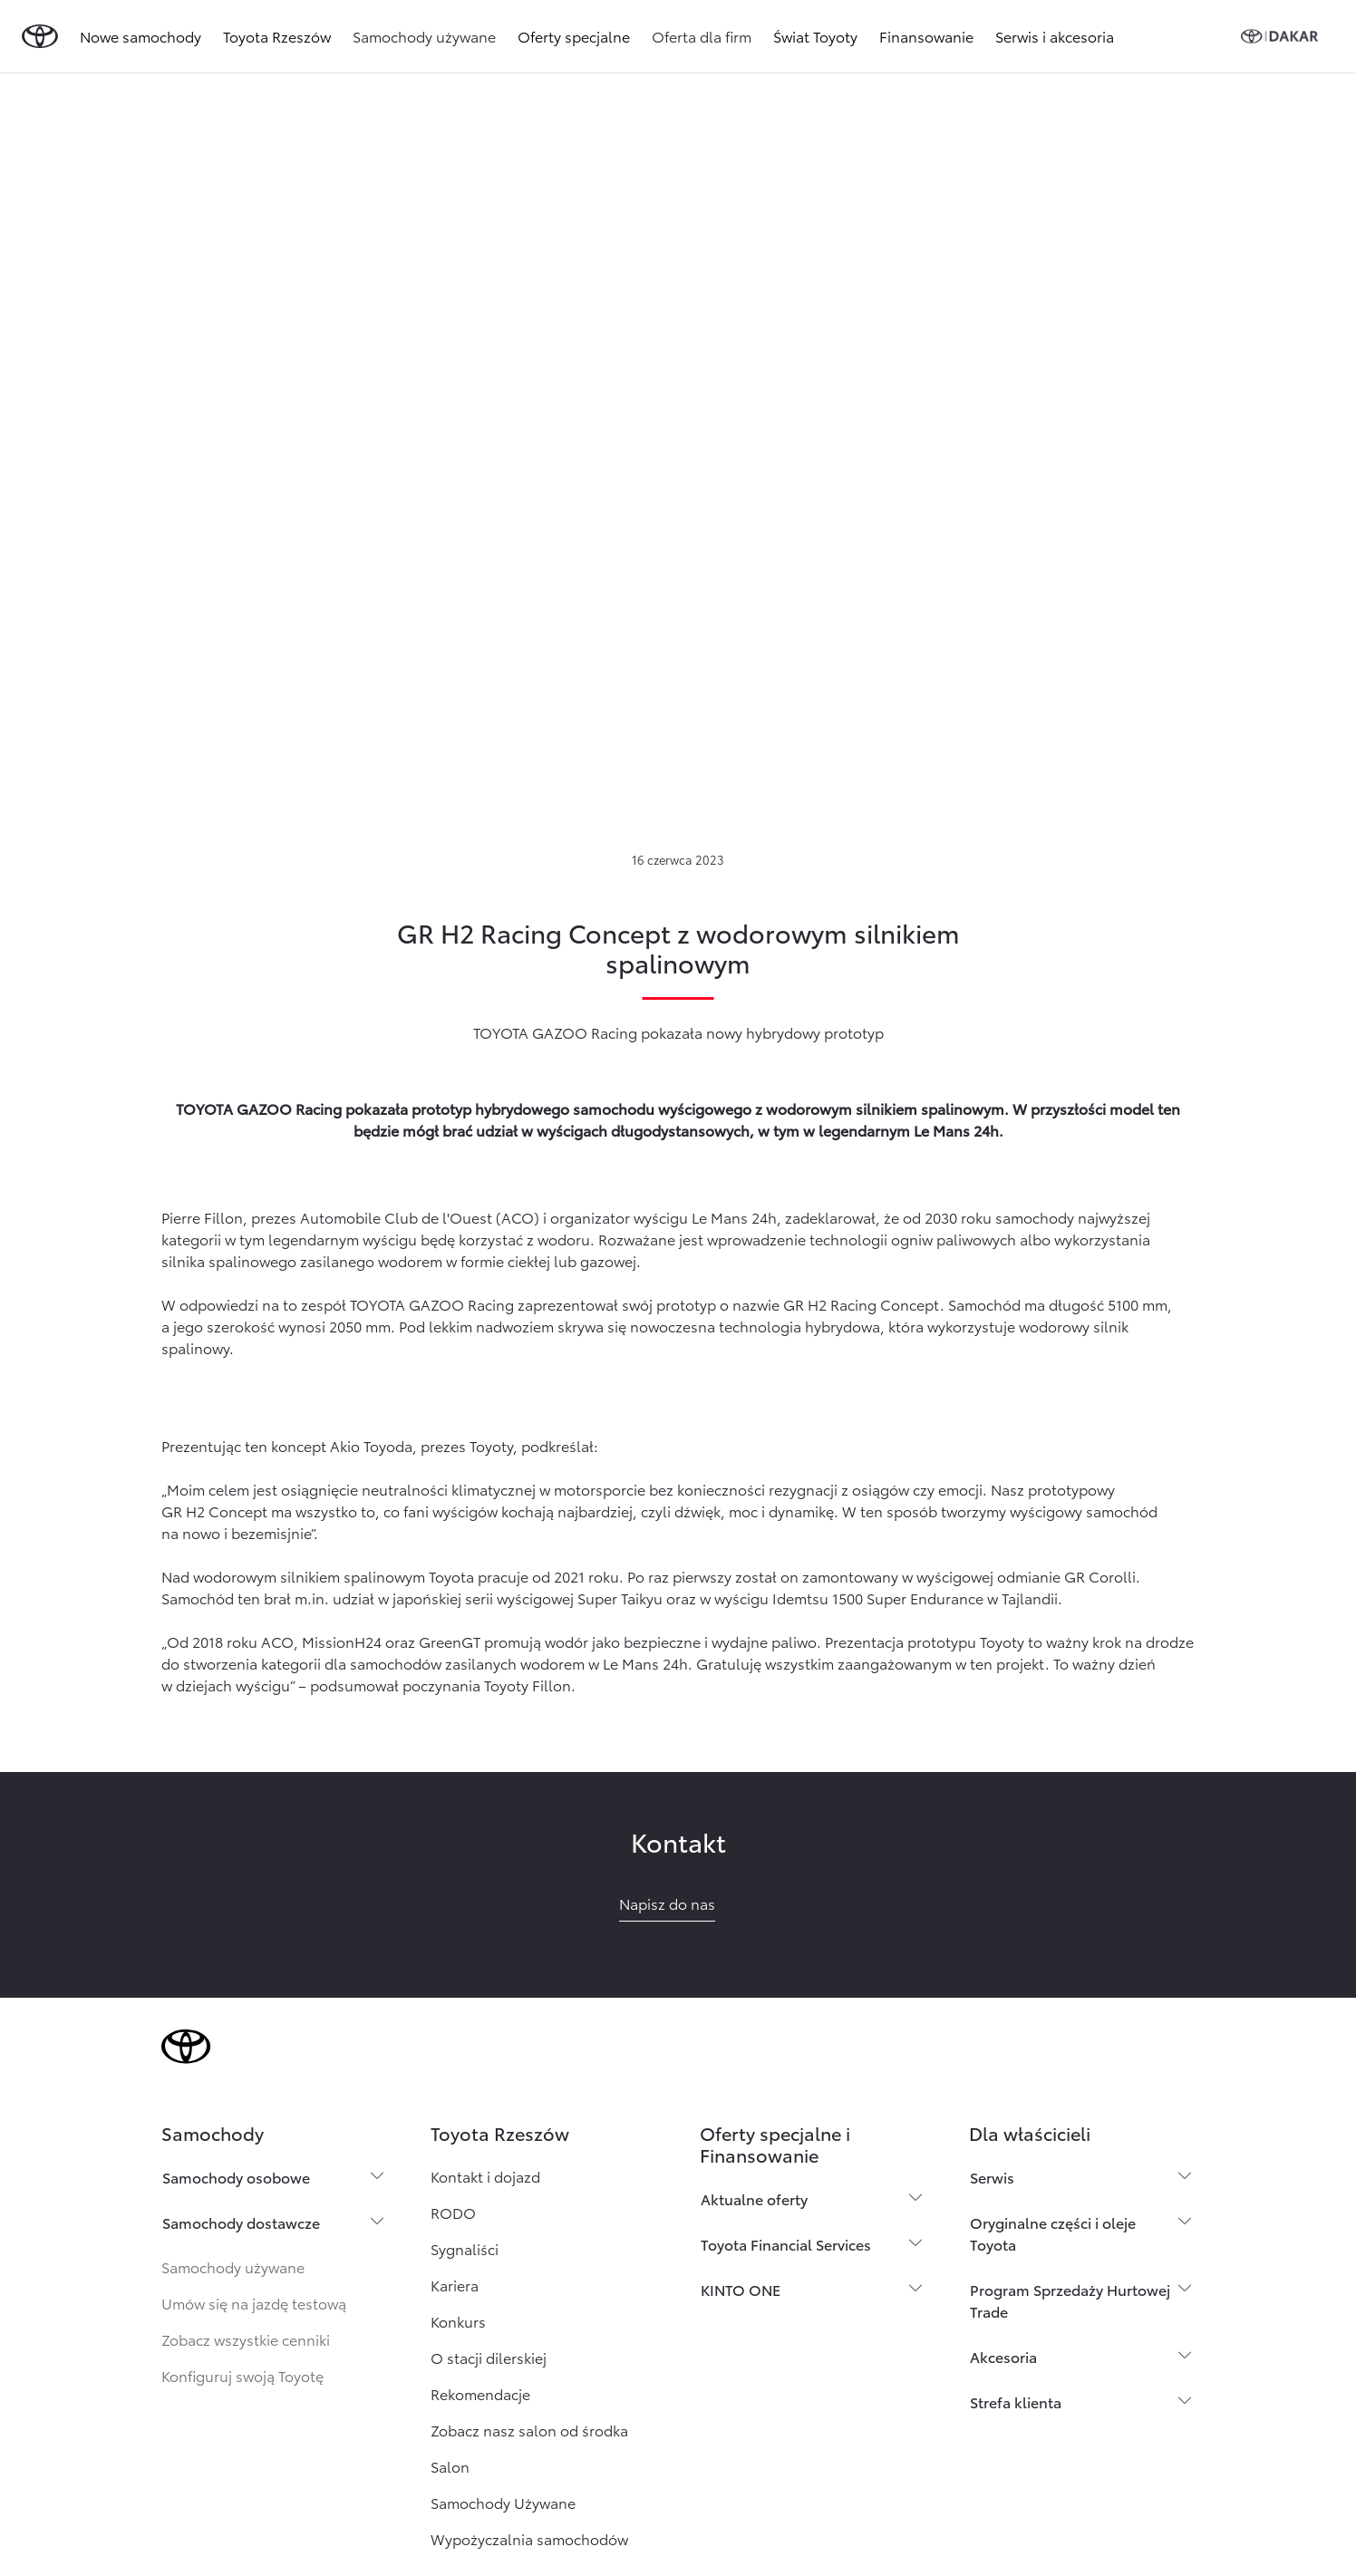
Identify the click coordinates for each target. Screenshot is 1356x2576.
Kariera (455, 2284)
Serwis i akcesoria (1054, 35)
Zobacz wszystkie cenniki (245, 2339)
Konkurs (458, 2320)
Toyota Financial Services (786, 2243)
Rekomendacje (480, 2393)
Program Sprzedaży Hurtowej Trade (1070, 2300)
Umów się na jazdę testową (253, 2302)
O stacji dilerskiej (489, 2357)
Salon (450, 2465)
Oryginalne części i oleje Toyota (1053, 2233)
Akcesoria (1003, 2356)
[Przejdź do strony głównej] (40, 36)
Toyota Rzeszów (277, 35)
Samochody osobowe (236, 2176)
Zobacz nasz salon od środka (529, 2429)
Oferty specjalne (574, 35)
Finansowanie (926, 35)
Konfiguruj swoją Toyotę (242, 2375)
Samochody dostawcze (241, 2222)
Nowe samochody (140, 35)
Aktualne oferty (754, 2198)
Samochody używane (424, 35)
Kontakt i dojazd (485, 2175)
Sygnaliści (465, 2248)
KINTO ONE (740, 2289)
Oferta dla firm (701, 35)
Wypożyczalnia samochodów (529, 2538)
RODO (453, 2212)
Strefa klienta (1015, 2401)
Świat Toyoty (815, 35)
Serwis (992, 2176)
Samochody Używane (503, 2502)
